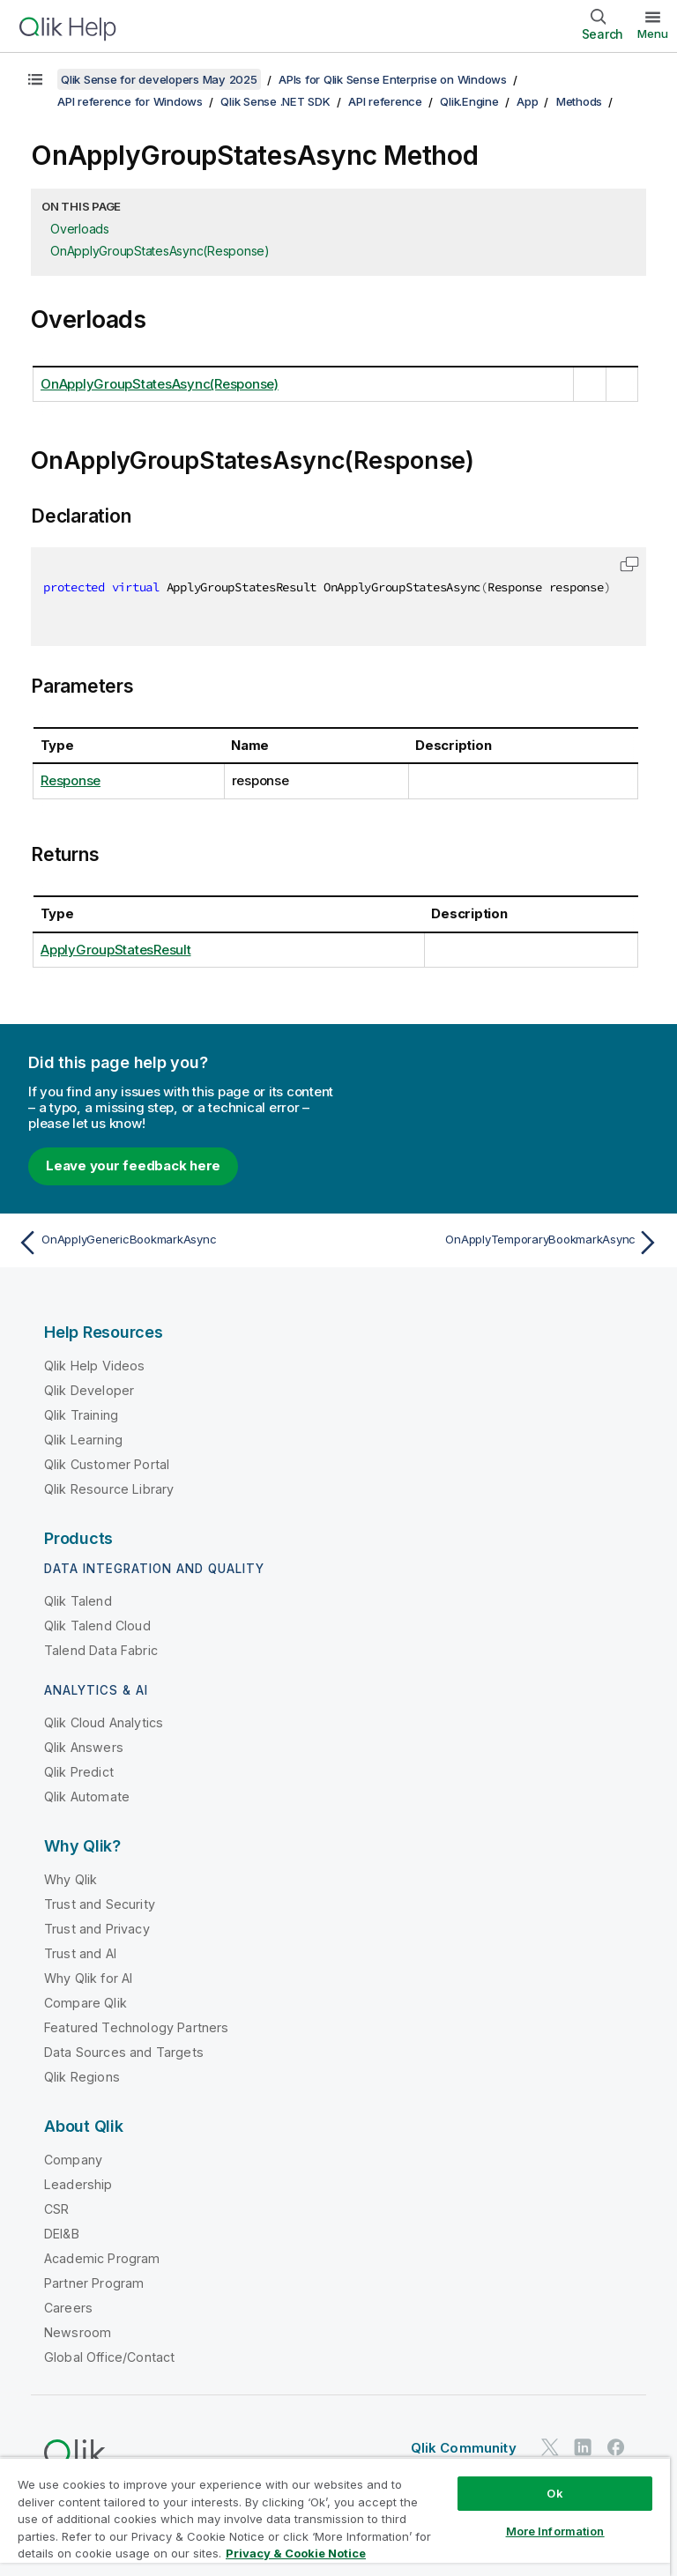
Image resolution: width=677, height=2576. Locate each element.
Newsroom (77, 2332)
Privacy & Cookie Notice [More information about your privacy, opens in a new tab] (296, 2553)
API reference (385, 101)
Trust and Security (99, 1904)
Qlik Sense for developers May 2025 (159, 79)
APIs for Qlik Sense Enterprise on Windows (393, 79)
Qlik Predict (79, 1771)
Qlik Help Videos (94, 1365)
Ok (554, 2493)
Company (73, 2159)
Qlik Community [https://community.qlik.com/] (464, 2447)
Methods (579, 101)
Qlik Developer (89, 1390)
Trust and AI (80, 1953)
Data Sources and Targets (124, 2052)
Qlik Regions (82, 2076)
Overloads (79, 228)
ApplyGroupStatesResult (116, 949)
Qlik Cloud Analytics (103, 1722)
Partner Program (94, 2282)
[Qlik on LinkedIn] (582, 2447)
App (527, 101)
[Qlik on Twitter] (550, 2447)
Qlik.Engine (469, 101)
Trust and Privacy (97, 1928)
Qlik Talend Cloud (97, 1625)
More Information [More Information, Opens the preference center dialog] (555, 2531)
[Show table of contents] (35, 79)
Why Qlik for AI (88, 1978)
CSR (56, 2208)
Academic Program (102, 2258)
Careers (68, 2307)
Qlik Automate (87, 1796)
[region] (335, 2516)
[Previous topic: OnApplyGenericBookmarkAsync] (172, 1242)
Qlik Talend (78, 1600)
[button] (629, 564)
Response (70, 780)
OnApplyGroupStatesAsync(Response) (160, 250)
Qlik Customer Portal (106, 1464)
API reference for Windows (130, 101)
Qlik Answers (83, 1747)
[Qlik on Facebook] (616, 2447)
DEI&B (61, 2233)
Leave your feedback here (133, 1165)
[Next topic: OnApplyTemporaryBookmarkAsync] (504, 1242)
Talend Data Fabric (101, 1650)
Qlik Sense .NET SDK (275, 101)
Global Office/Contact (109, 2357)
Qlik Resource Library (109, 1488)
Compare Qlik (85, 2002)
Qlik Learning (83, 1439)
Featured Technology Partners (136, 2027)
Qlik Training (81, 1414)
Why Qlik (70, 1879)
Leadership (78, 2184)
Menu (652, 33)
